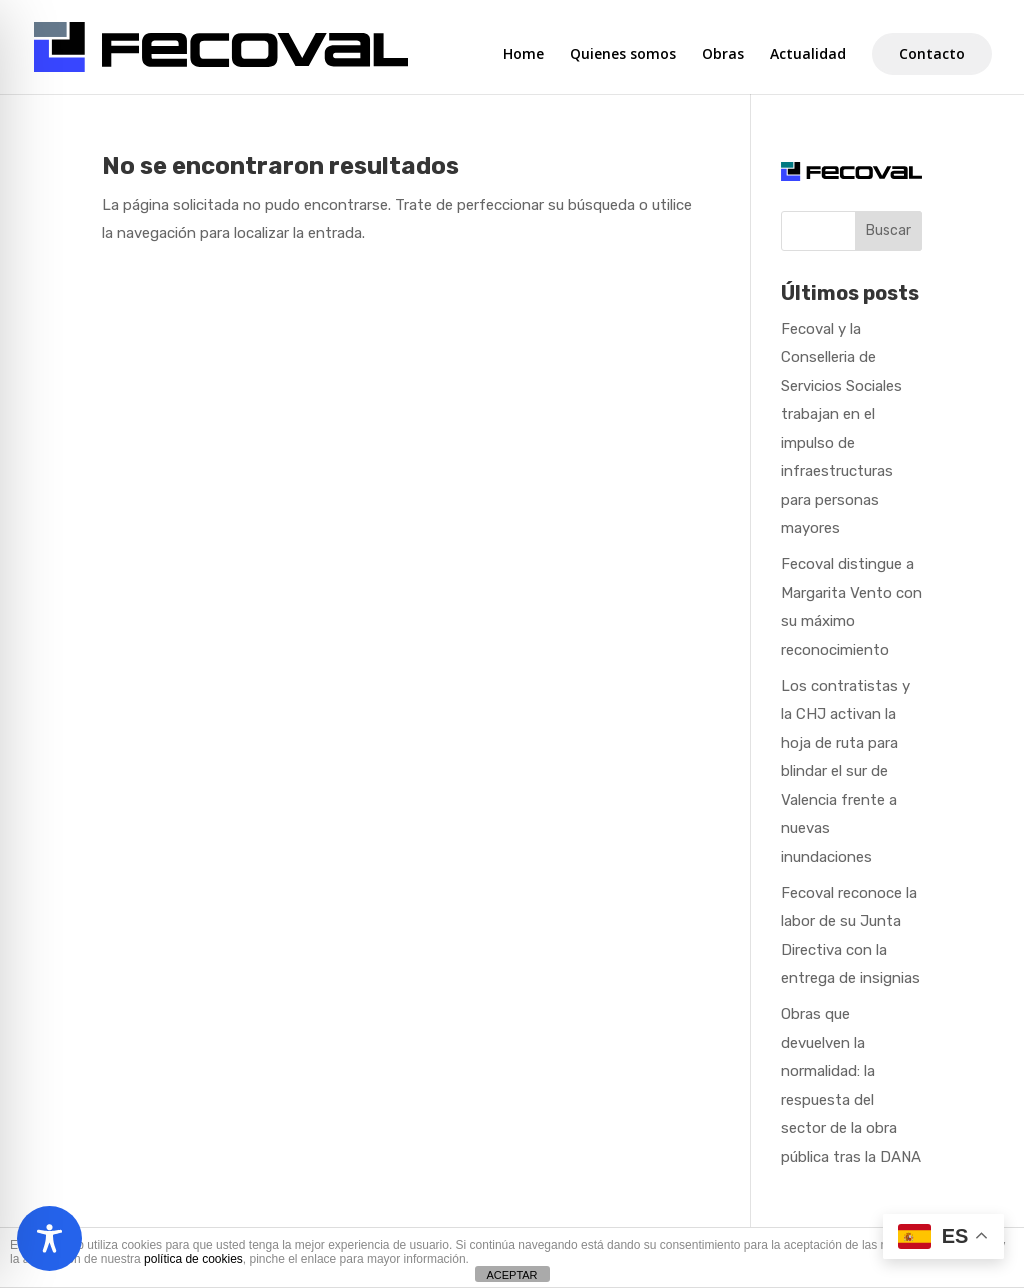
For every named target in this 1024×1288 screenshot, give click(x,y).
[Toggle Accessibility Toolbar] (49, 1238)
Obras (723, 55)
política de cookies (193, 1259)
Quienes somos (623, 55)
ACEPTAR (511, 1275)
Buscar (888, 230)
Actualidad (808, 55)
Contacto (932, 53)
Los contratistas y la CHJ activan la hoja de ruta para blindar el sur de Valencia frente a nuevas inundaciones (845, 771)
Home (523, 55)
